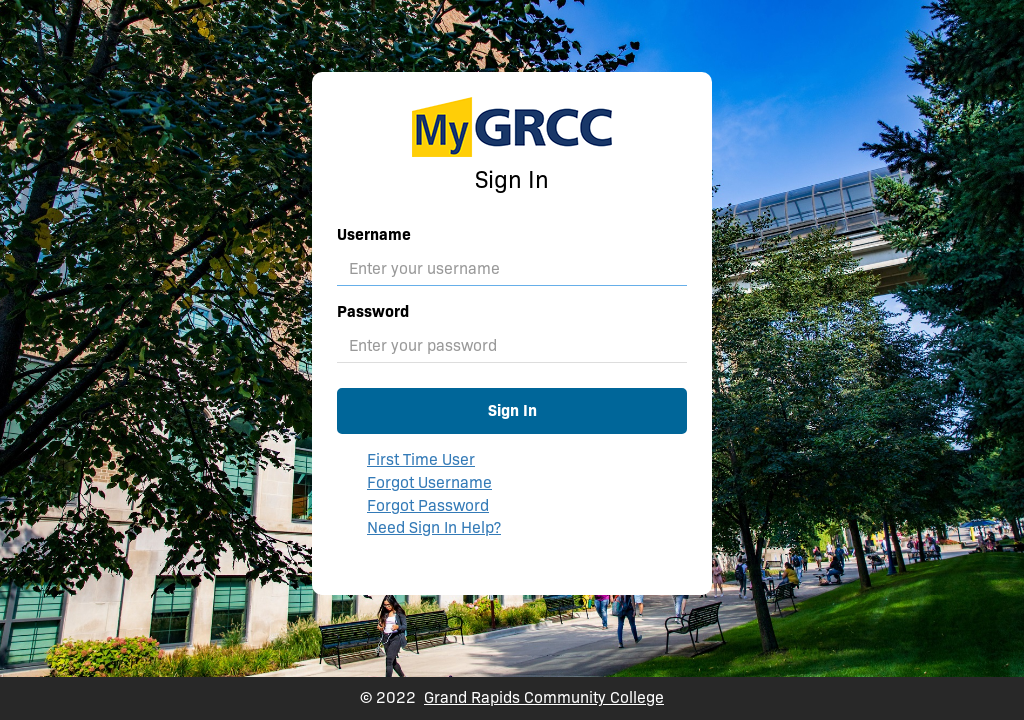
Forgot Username (429, 482)
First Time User (421, 459)
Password (373, 311)
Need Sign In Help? (434, 527)
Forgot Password (428, 505)
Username (374, 234)
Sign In (512, 410)
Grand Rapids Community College (544, 697)
